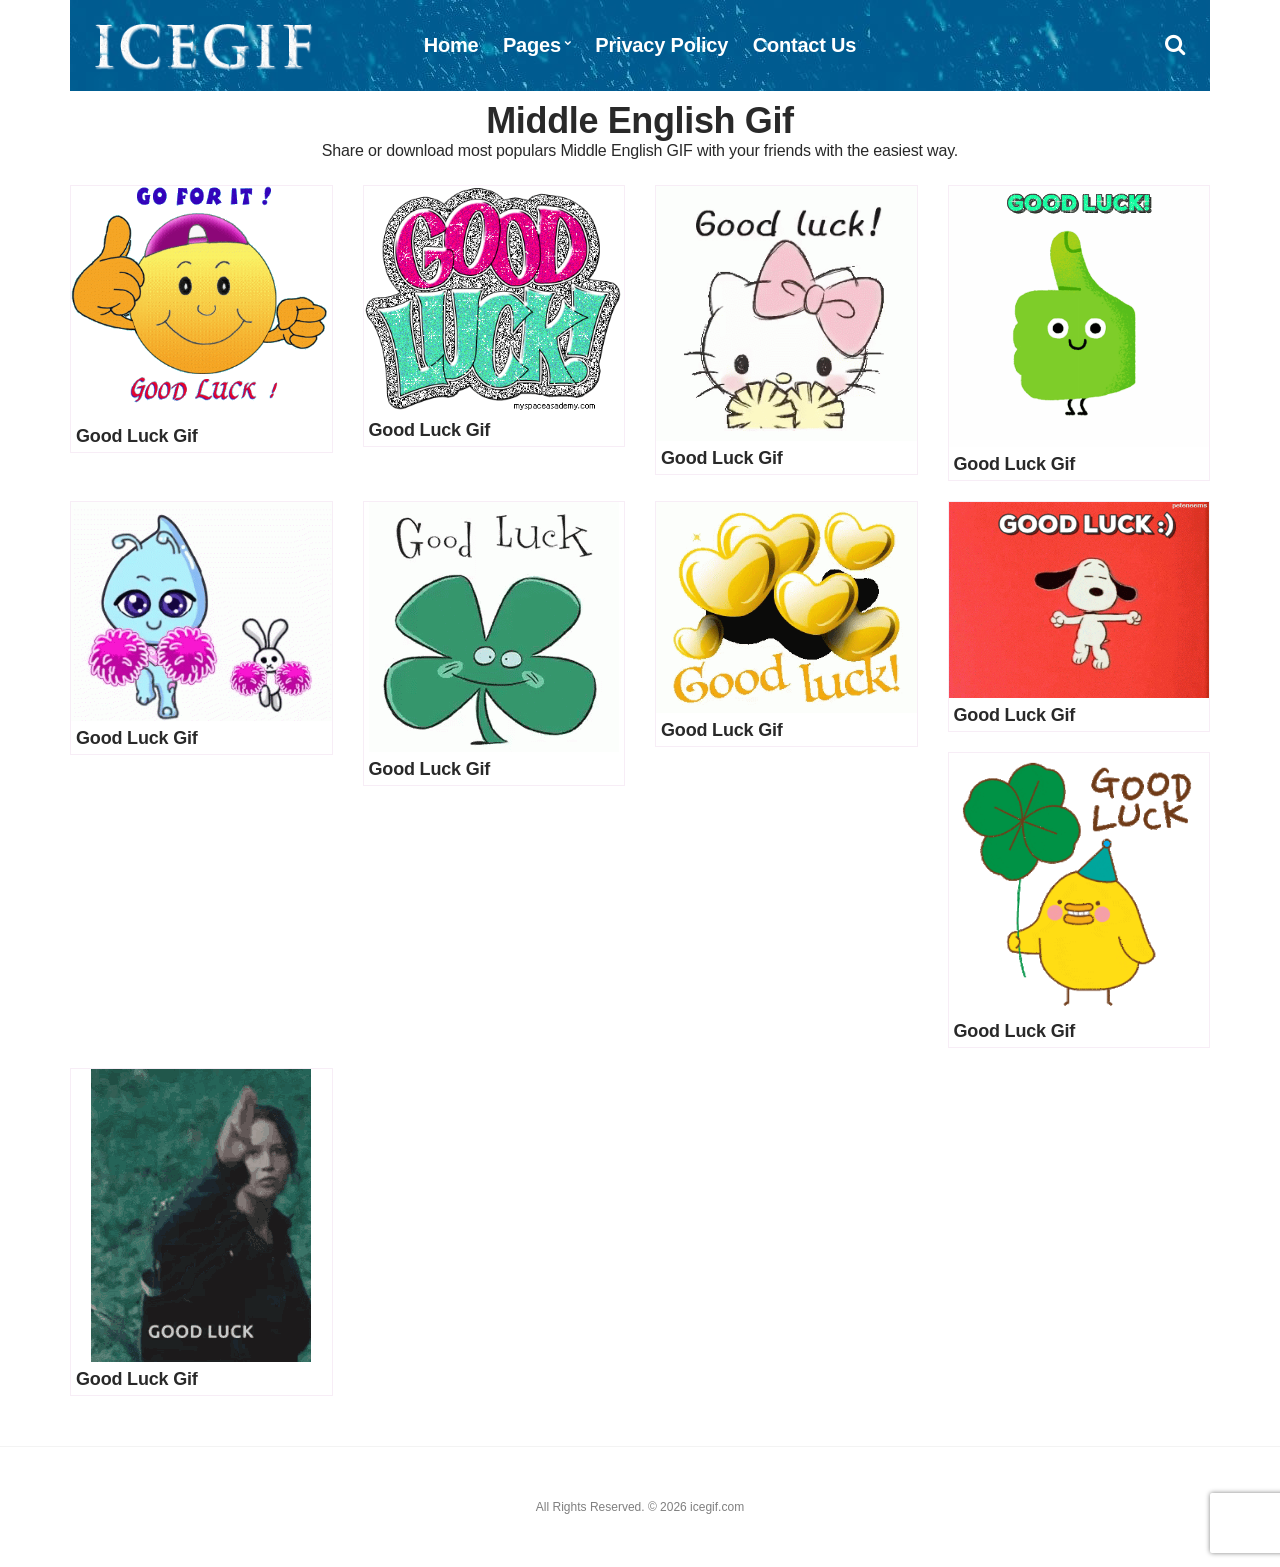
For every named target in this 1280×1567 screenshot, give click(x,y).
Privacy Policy (661, 45)
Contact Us (805, 45)
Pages (532, 45)
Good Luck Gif (137, 436)
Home (451, 45)
